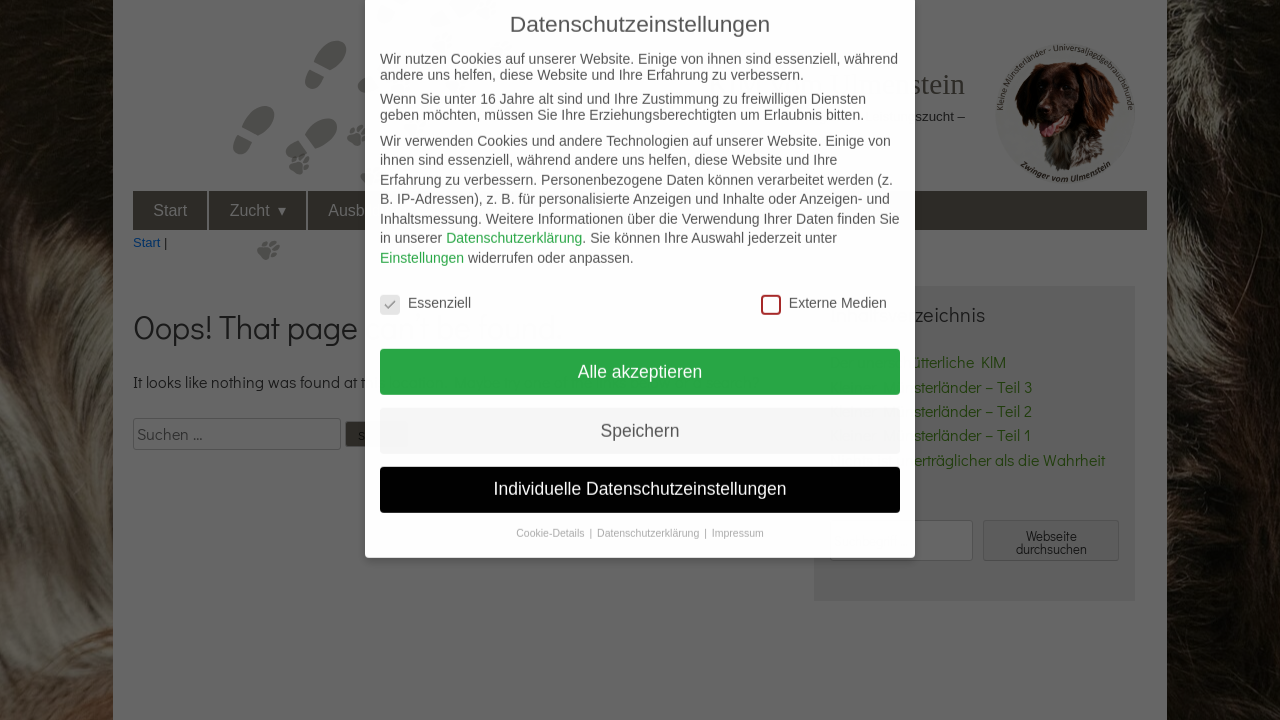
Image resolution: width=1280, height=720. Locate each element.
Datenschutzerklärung (514, 225)
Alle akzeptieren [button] (640, 358)
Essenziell (425, 290)
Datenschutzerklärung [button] (649, 520)
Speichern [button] (640, 417)
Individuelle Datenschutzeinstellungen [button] (640, 476)
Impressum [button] (738, 520)
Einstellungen (422, 245)
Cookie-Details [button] (551, 520)
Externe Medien (824, 290)
